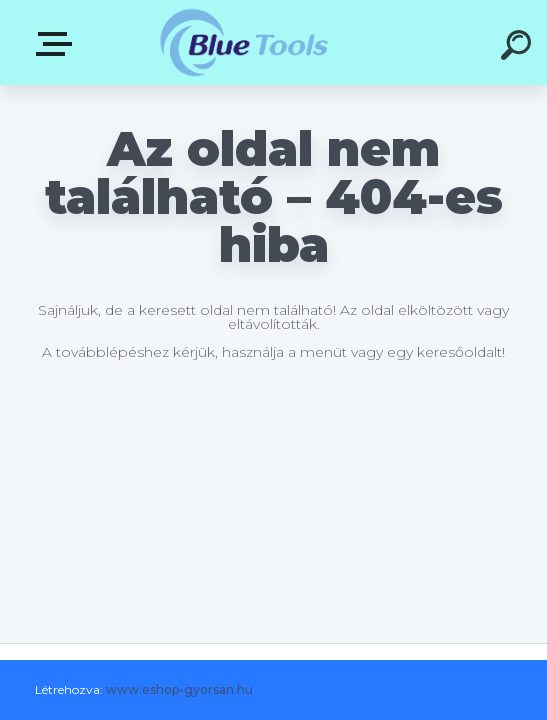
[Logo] (243, 42)
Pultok (58, 44)
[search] (519, 48)
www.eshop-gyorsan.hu (179, 689)
